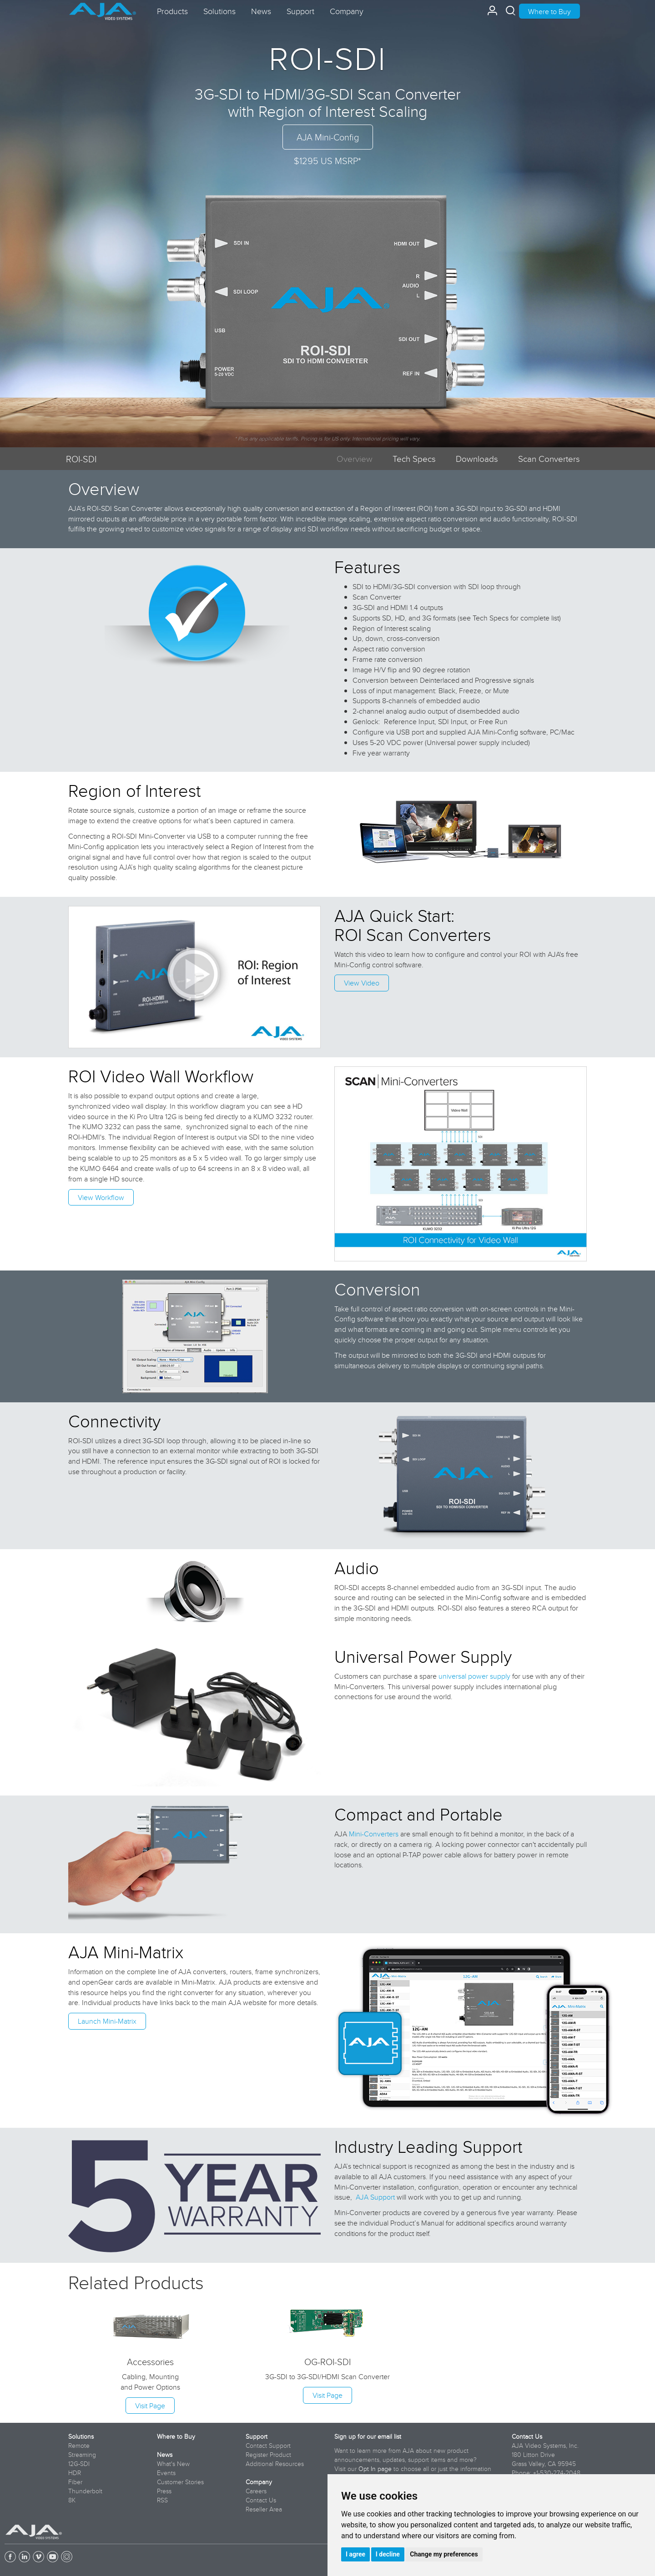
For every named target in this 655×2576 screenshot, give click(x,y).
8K (72, 2500)
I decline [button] (388, 2554)
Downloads (477, 458)
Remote (79, 2445)
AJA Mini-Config (328, 136)
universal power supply (474, 1676)
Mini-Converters (373, 1834)
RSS (162, 2500)
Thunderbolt (85, 2491)
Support (256, 2436)
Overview (355, 458)
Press (164, 2491)
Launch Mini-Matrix (107, 2021)
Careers (256, 2491)
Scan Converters (549, 458)
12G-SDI (79, 2463)
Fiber (75, 2481)
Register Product (268, 2454)
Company (259, 2481)
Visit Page (150, 2406)
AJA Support (375, 2197)
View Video (361, 983)
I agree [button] (355, 2554)
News (164, 2454)
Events (166, 2472)
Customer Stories (180, 2481)
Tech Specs (414, 458)
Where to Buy (549, 11)
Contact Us (261, 2500)
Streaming (82, 2454)
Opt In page (375, 2468)
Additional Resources (275, 2463)
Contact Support (268, 2445)
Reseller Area (264, 2509)
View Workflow (101, 1197)
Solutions (81, 2436)
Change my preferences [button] (444, 2554)
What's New (173, 2463)
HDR (74, 2472)
